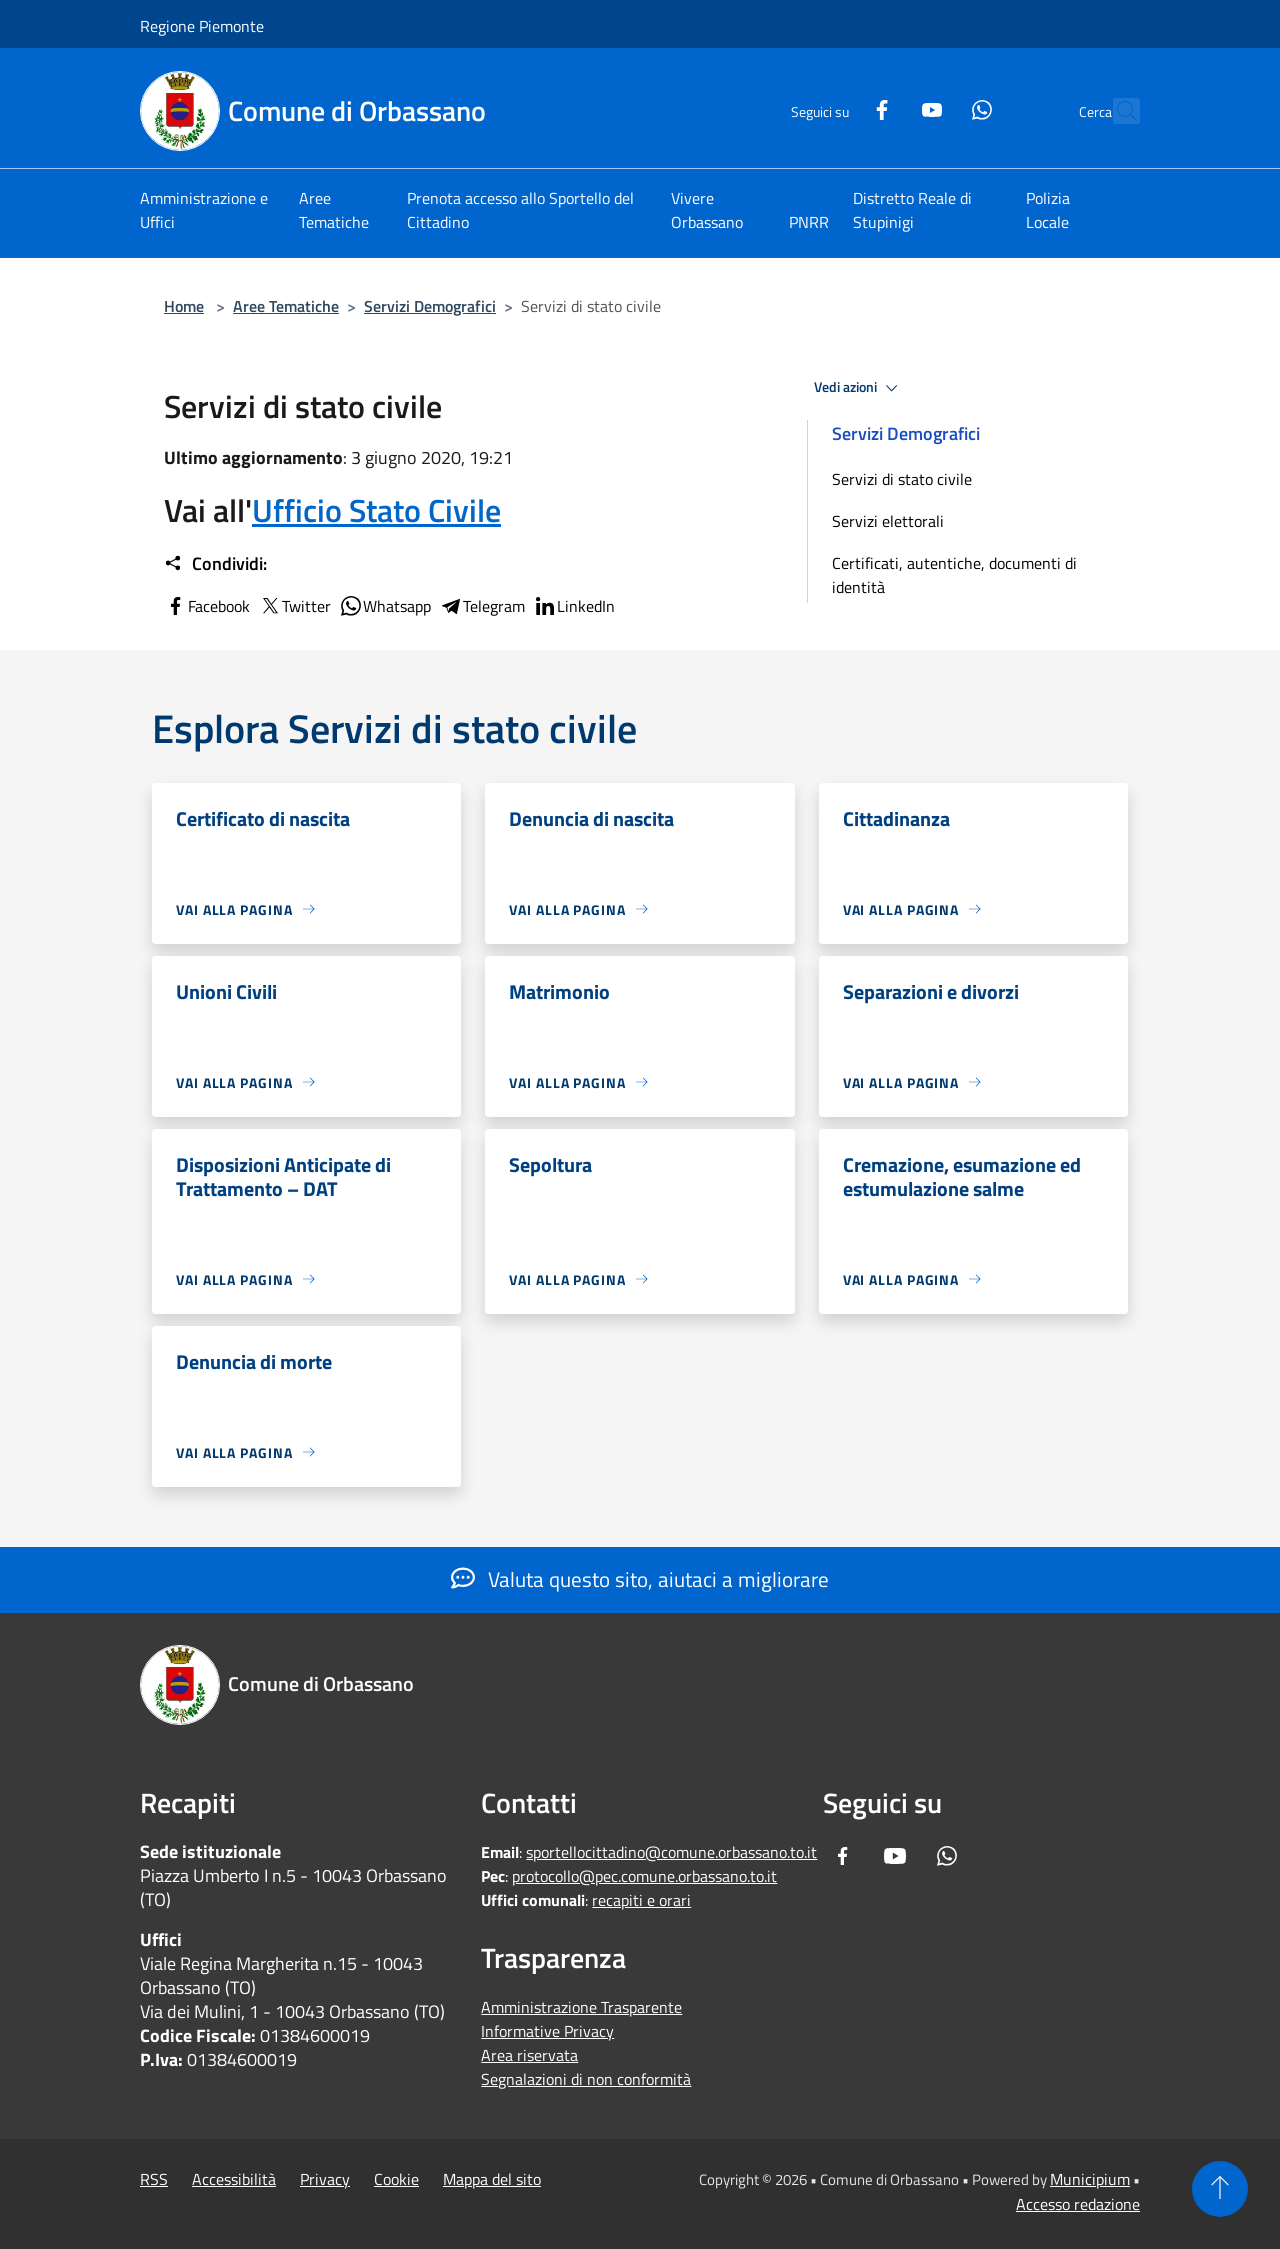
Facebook (207, 606)
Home (184, 306)
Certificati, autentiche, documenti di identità (954, 575)
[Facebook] (838, 107)
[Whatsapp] (938, 107)
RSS (154, 2179)
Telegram (482, 606)
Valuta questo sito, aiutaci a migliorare (640, 1579)
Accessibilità (234, 2179)
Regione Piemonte (202, 26)
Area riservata (529, 2055)
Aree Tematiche (286, 306)
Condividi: (215, 564)
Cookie (396, 2179)
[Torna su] (1220, 2189)
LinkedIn (574, 606)
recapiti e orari (641, 1900)
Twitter (294, 606)
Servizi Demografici (430, 306)
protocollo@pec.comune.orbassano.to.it (644, 1876)
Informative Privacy (547, 2031)
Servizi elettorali (888, 521)
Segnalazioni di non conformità (586, 2079)
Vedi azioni (859, 388)
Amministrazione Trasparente (581, 2007)
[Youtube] (888, 107)
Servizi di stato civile (902, 479)
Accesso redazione (1078, 2204)
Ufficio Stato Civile (376, 510)
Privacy (325, 2179)
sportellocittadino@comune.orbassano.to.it (671, 1852)
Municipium (1090, 2179)
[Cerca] (1116, 111)
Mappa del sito (492, 2179)
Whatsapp (385, 606)
